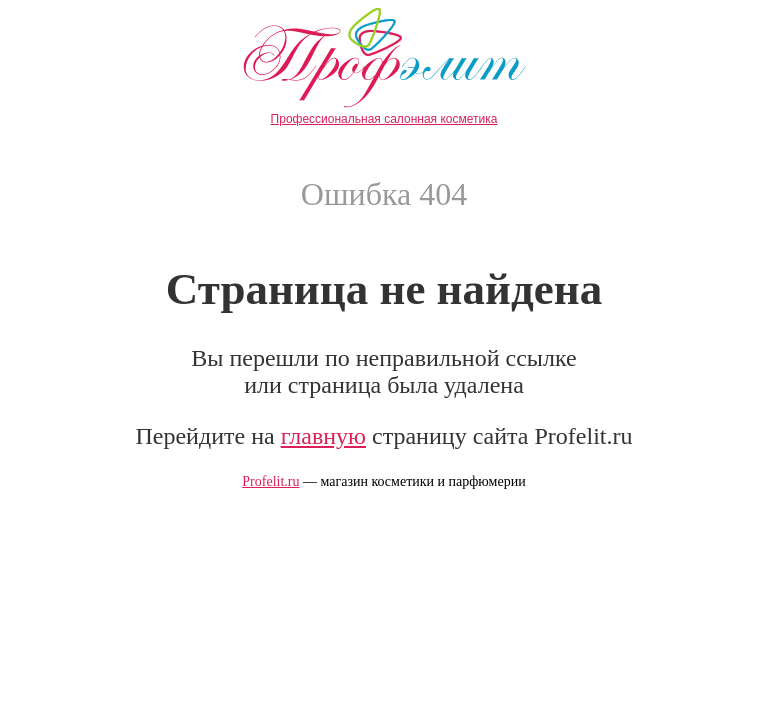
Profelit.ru (270, 481)
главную (323, 436)
